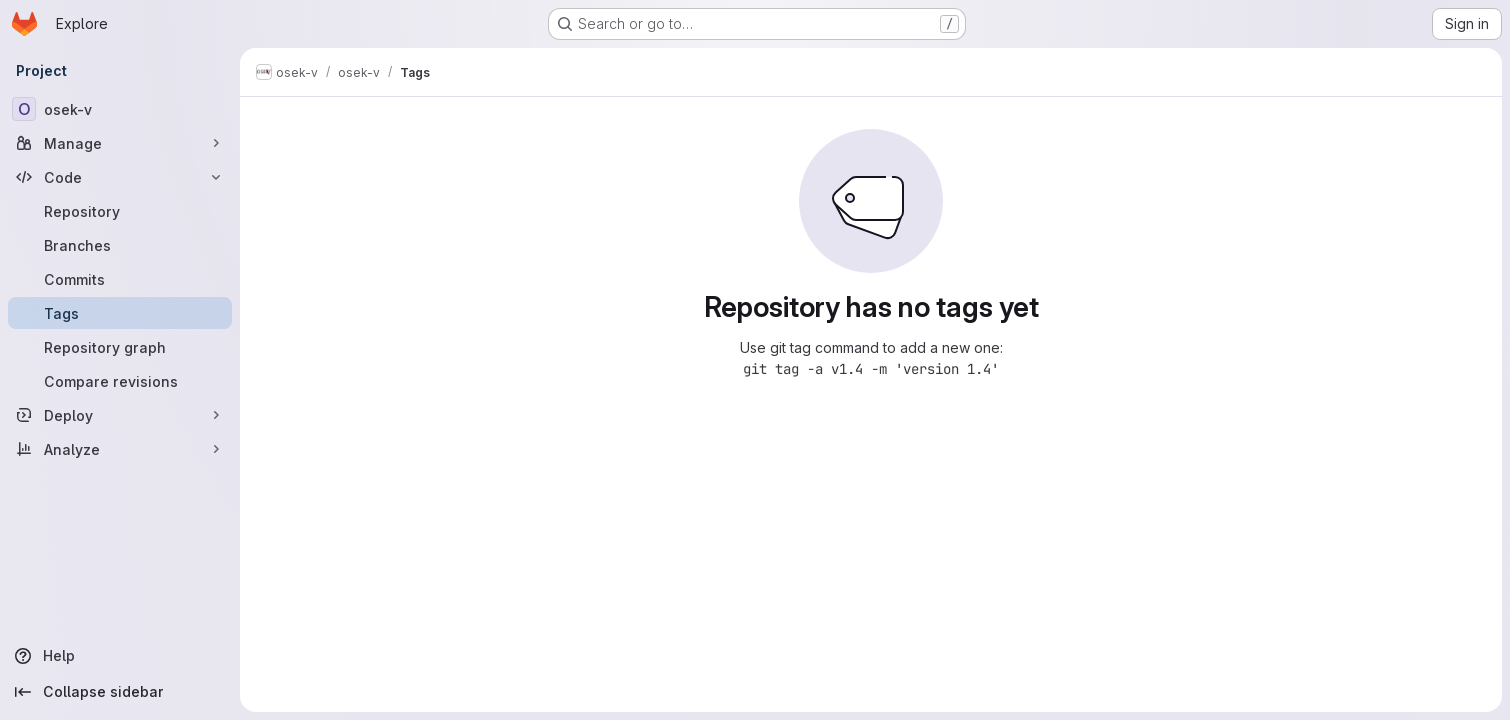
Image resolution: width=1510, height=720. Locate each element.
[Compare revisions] (120, 381)
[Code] (120, 177)
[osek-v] (120, 109)
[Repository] (120, 211)
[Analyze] (120, 449)
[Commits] (120, 279)
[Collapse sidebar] (120, 692)
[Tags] (120, 313)
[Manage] (120, 143)
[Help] (120, 656)
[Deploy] (120, 415)
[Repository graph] (120, 347)
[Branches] (120, 245)
